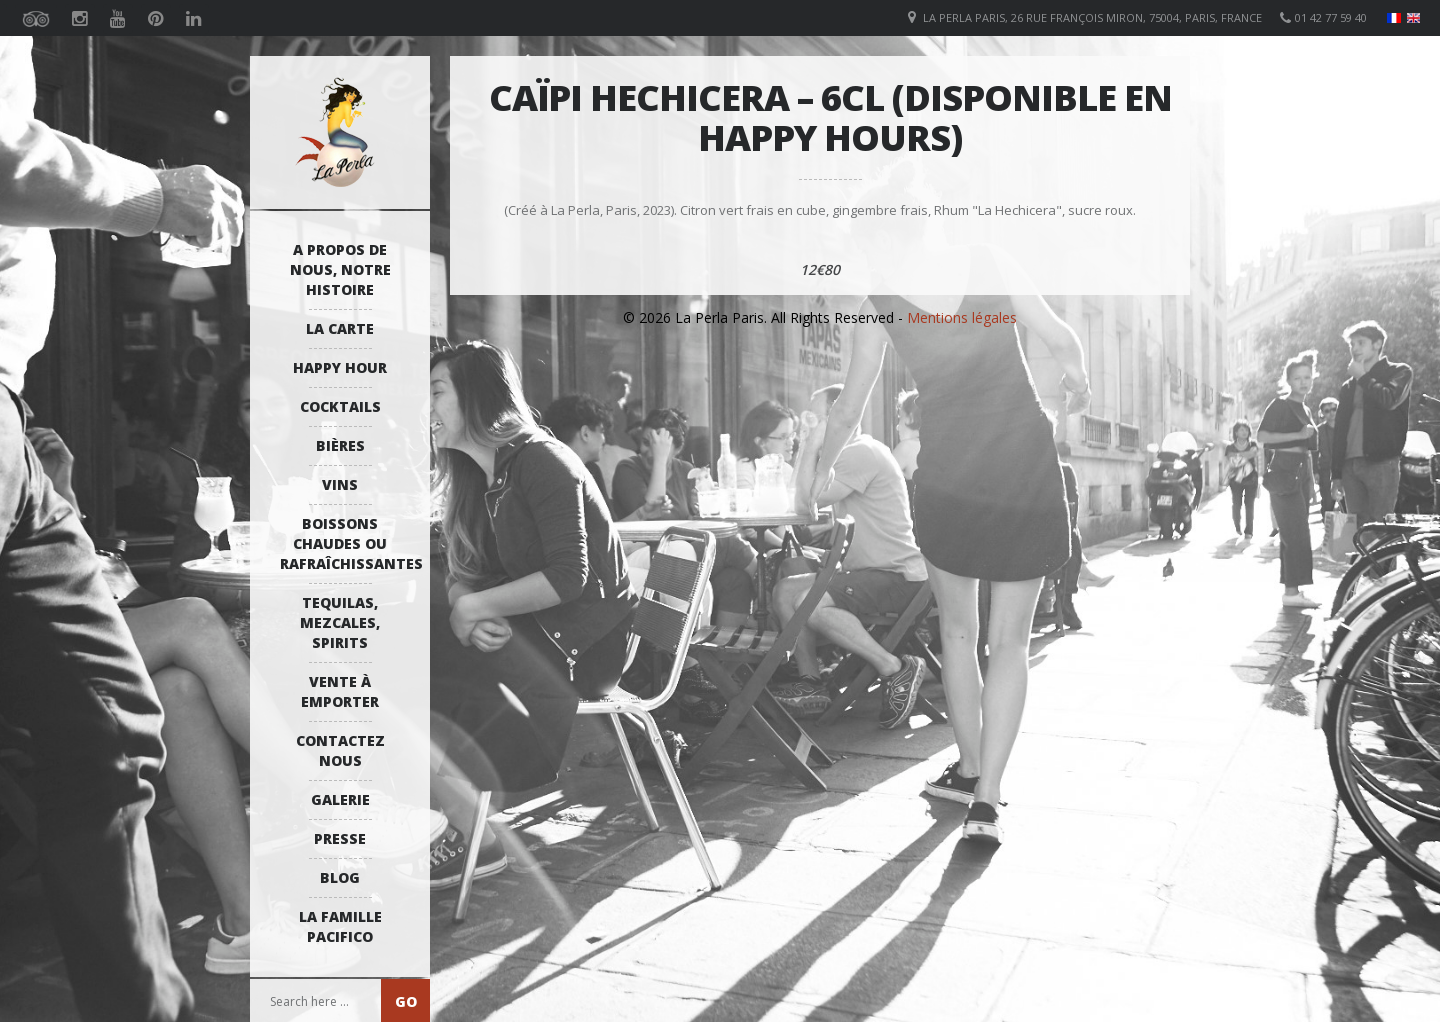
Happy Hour (340, 367)
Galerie (340, 799)
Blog (340, 877)
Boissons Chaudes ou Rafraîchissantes (345, 543)
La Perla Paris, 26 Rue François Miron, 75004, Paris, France (1092, 17)
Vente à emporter (340, 691)
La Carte (340, 328)
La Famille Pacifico (340, 926)
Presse (340, 838)
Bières (340, 445)
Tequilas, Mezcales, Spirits (340, 622)
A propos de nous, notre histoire (340, 269)
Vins (340, 484)
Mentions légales (962, 317)
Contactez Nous (340, 750)
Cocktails (340, 406)
